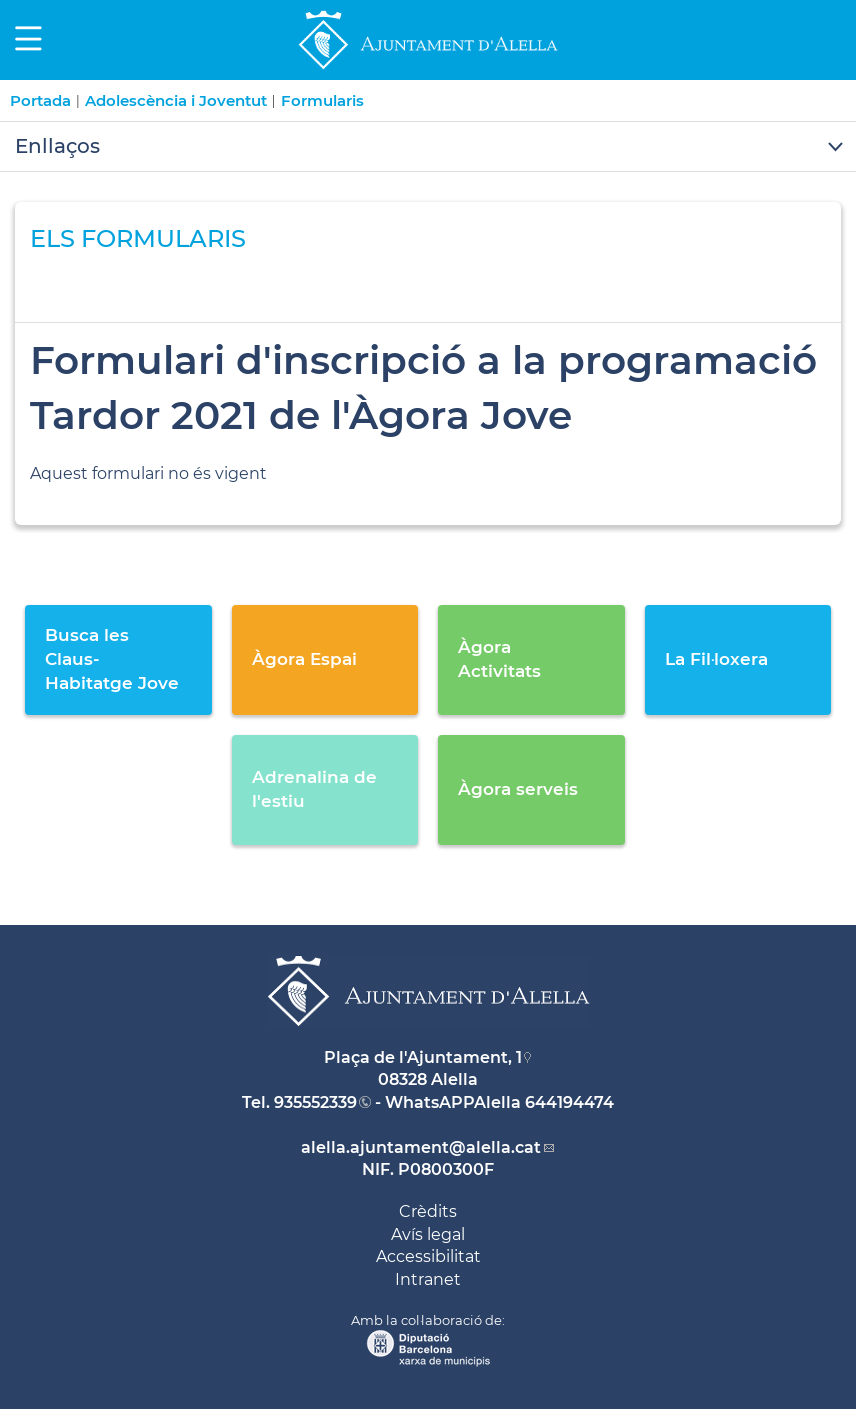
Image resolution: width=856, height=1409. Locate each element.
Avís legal (428, 1234)
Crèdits (428, 1211)
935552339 (315, 1102)
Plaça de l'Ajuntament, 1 (423, 1057)
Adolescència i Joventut (176, 100)
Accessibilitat (428, 1256)
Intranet (428, 1279)
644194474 (569, 1102)
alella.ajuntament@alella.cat (421, 1147)
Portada (40, 100)
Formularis (322, 100)
